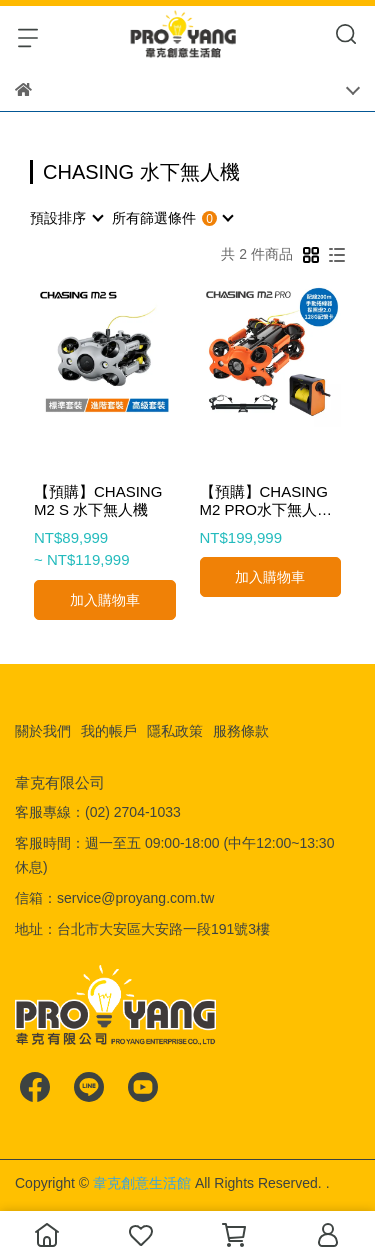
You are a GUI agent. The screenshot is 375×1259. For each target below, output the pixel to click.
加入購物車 (105, 600)
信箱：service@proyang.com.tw (114, 898)
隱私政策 (175, 731)
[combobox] (66, 218)
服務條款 (241, 731)
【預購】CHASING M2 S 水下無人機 (98, 500)
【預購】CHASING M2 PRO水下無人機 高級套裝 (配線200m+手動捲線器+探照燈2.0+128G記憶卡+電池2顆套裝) (267, 501)
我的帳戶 (109, 731)
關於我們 (43, 731)
